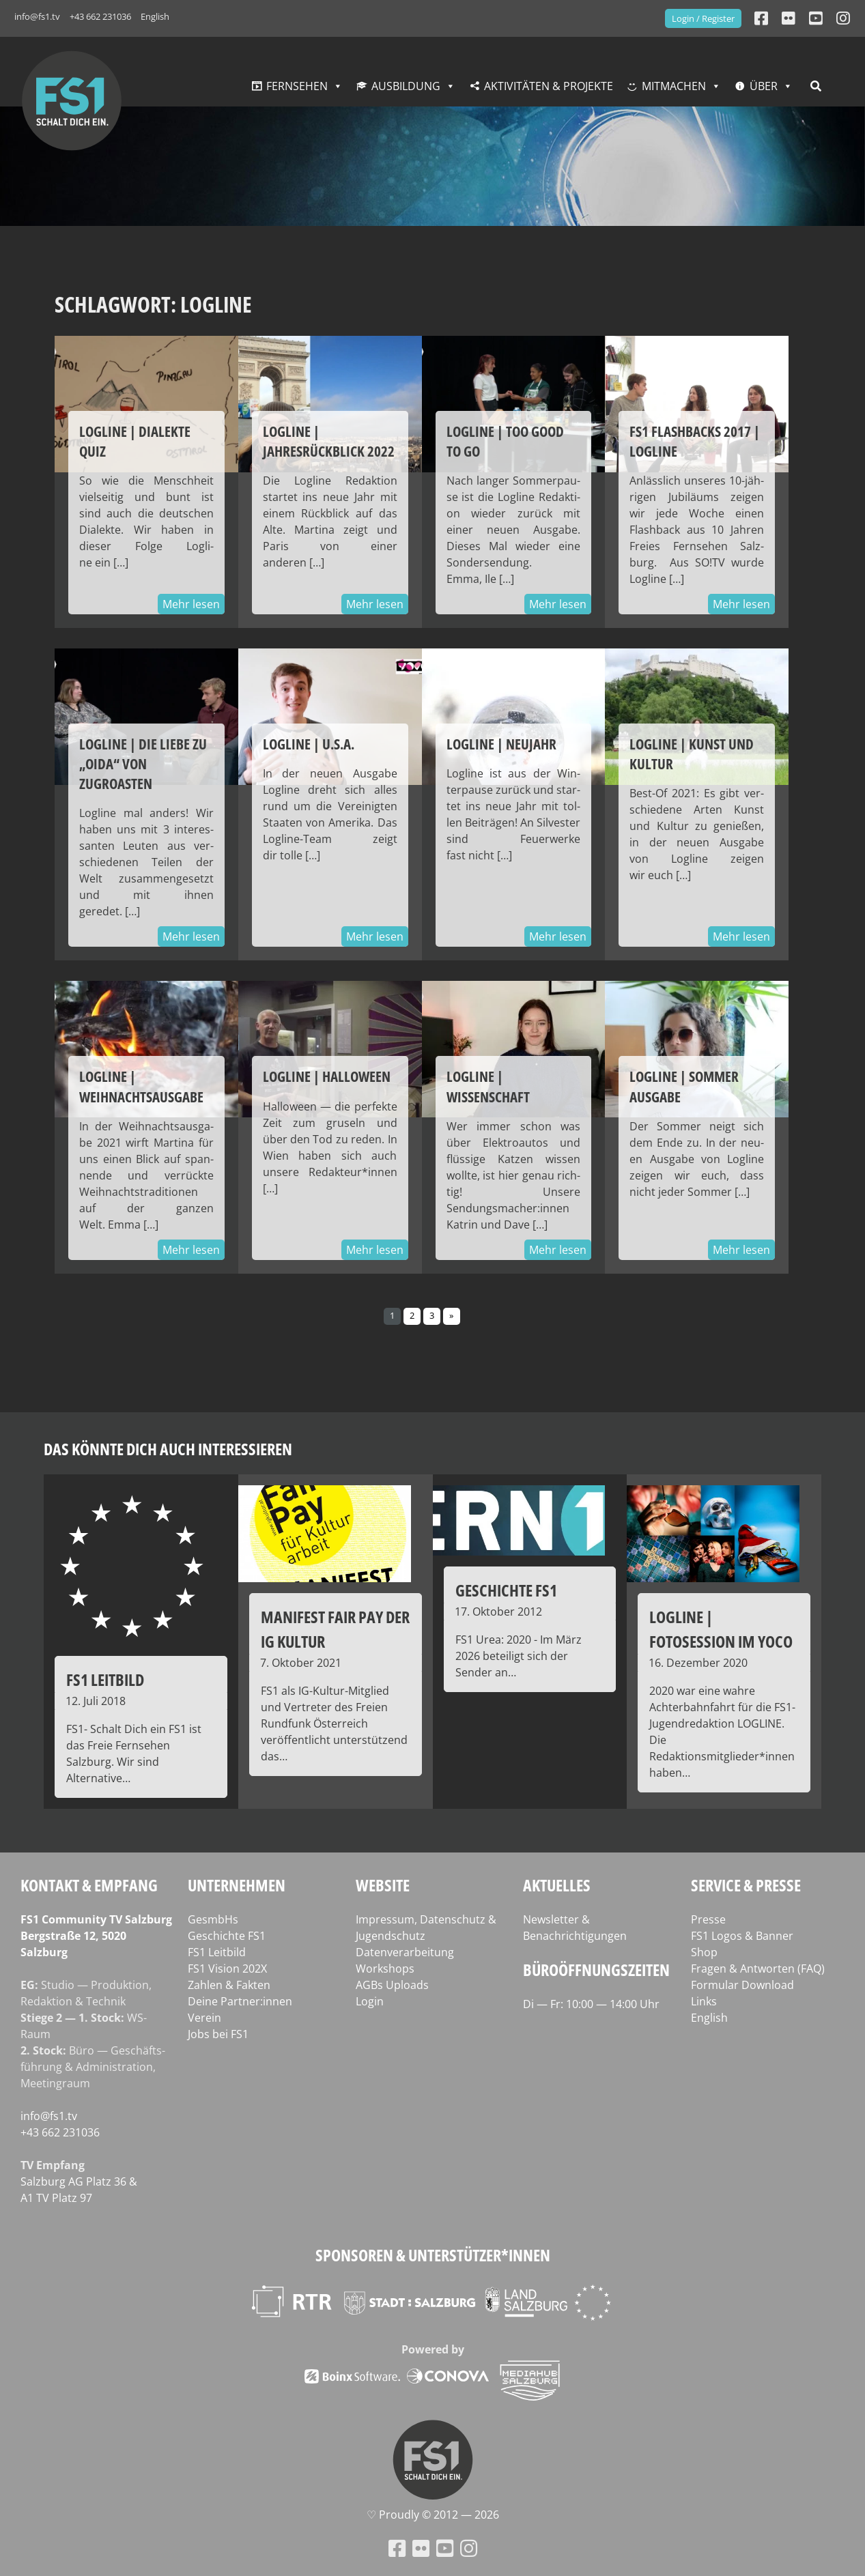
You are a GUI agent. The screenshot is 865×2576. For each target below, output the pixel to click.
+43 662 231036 (100, 16)
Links (704, 2001)
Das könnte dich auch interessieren (168, 1448)
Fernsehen (297, 86)
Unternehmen (236, 1885)
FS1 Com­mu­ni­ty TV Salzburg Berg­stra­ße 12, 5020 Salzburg (96, 1936)
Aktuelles (557, 1885)
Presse (708, 1919)
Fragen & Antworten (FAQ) (758, 1968)
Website (383, 1885)
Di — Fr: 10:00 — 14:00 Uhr (591, 2004)
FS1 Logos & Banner (742, 1935)
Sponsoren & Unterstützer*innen (432, 2255)
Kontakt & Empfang (89, 1885)
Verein (204, 2017)
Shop (704, 1952)
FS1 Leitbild (217, 1952)
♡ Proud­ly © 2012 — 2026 (433, 2514)
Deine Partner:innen (240, 2001)
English (155, 16)
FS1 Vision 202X (227, 1968)
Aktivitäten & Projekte (548, 86)
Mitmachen (674, 86)
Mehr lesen (191, 604)
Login (370, 2001)
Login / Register (703, 18)
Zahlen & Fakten (229, 1984)
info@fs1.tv (37, 16)
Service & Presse (746, 1885)
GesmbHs (213, 1919)
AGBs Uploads (392, 1984)
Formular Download (742, 1984)
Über (764, 86)
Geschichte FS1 (227, 1935)
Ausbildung (405, 86)
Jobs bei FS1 (218, 2034)
